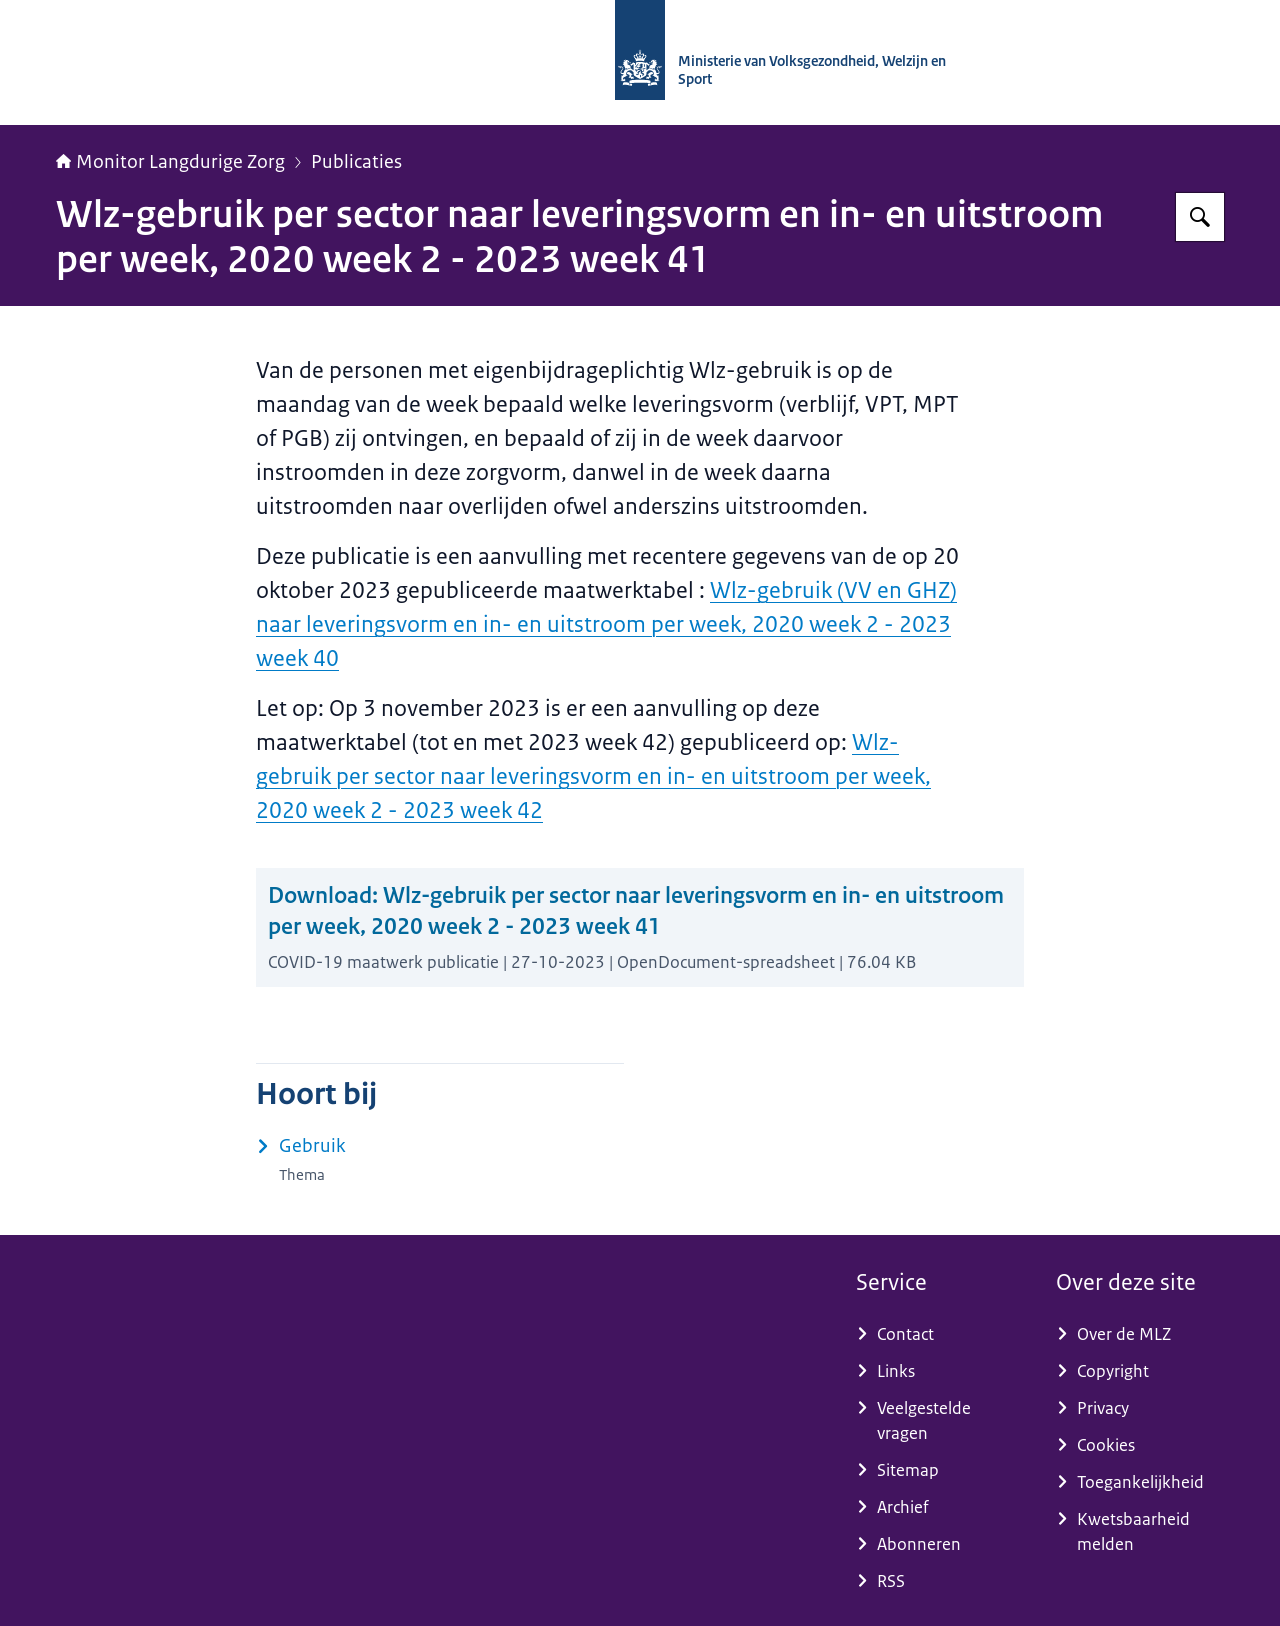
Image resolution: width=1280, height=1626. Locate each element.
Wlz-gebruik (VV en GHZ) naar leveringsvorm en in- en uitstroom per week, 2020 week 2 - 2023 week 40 (606, 624)
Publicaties (356, 162)
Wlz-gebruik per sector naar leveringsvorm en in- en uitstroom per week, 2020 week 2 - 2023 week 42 (593, 776)
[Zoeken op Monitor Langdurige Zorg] (1200, 217)
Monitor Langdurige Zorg (170, 162)
